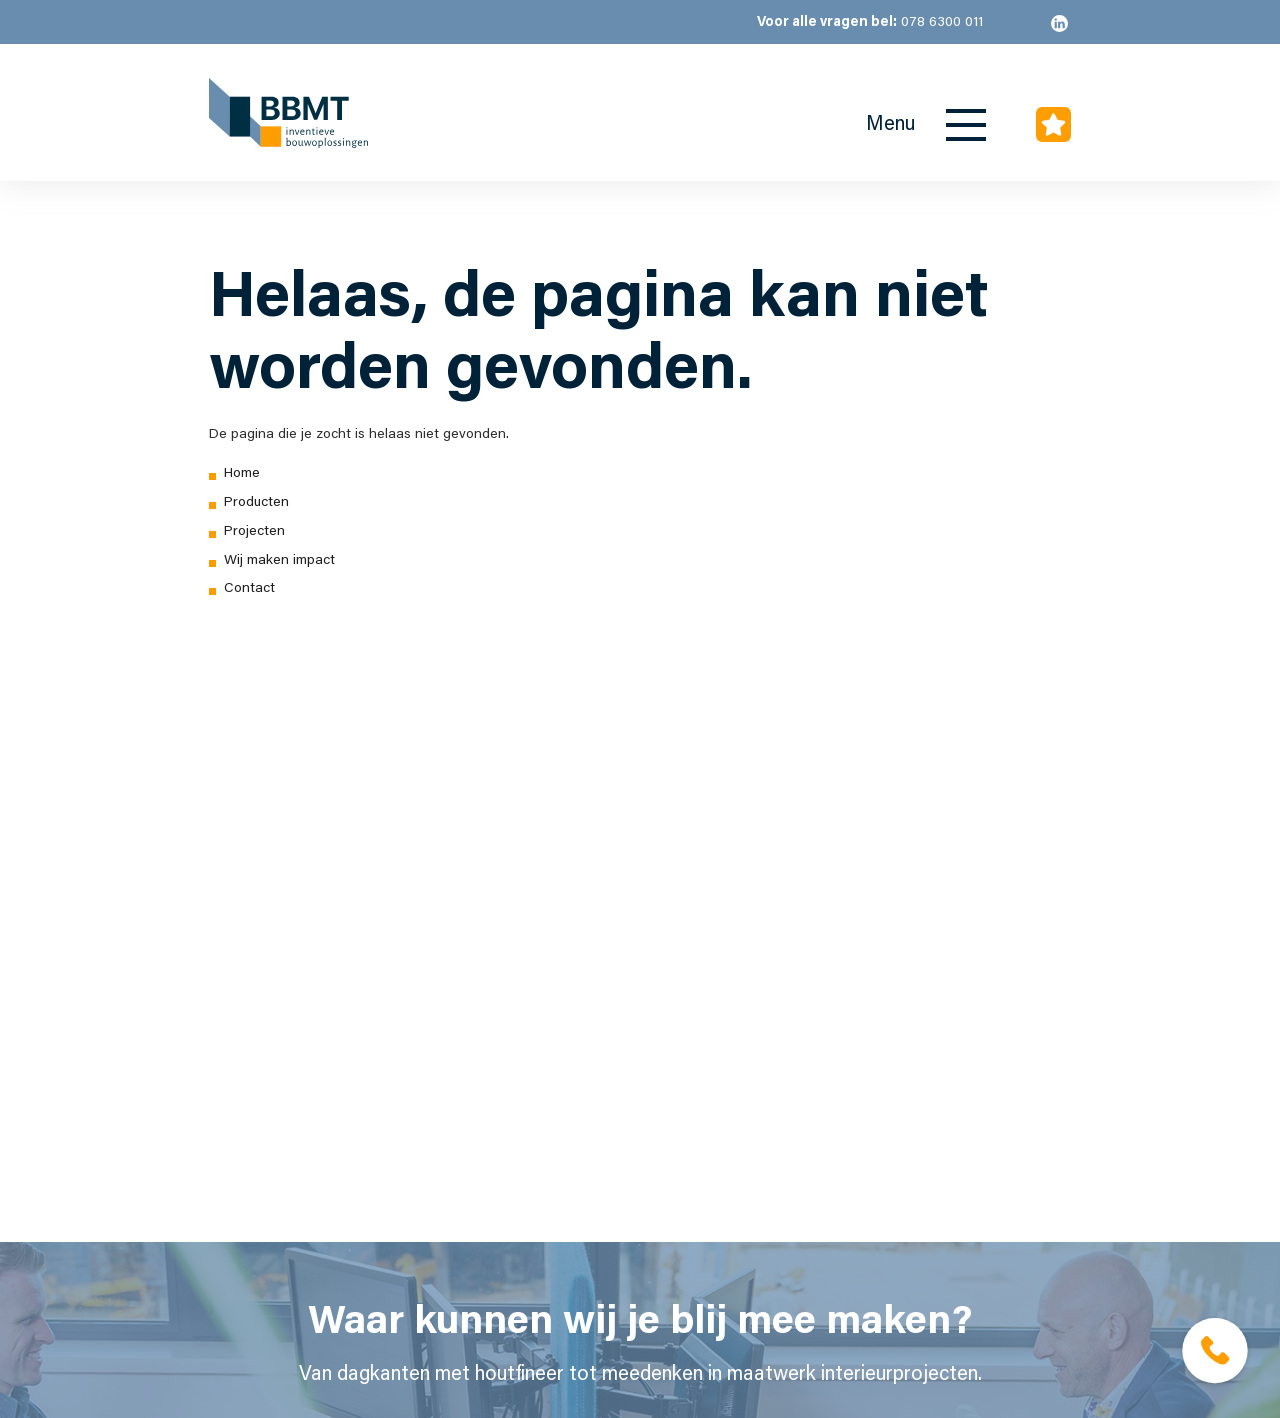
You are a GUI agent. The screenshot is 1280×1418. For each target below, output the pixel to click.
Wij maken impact (279, 561)
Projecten (254, 532)
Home (242, 474)
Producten (256, 503)
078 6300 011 (870, 23)
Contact (249, 589)
